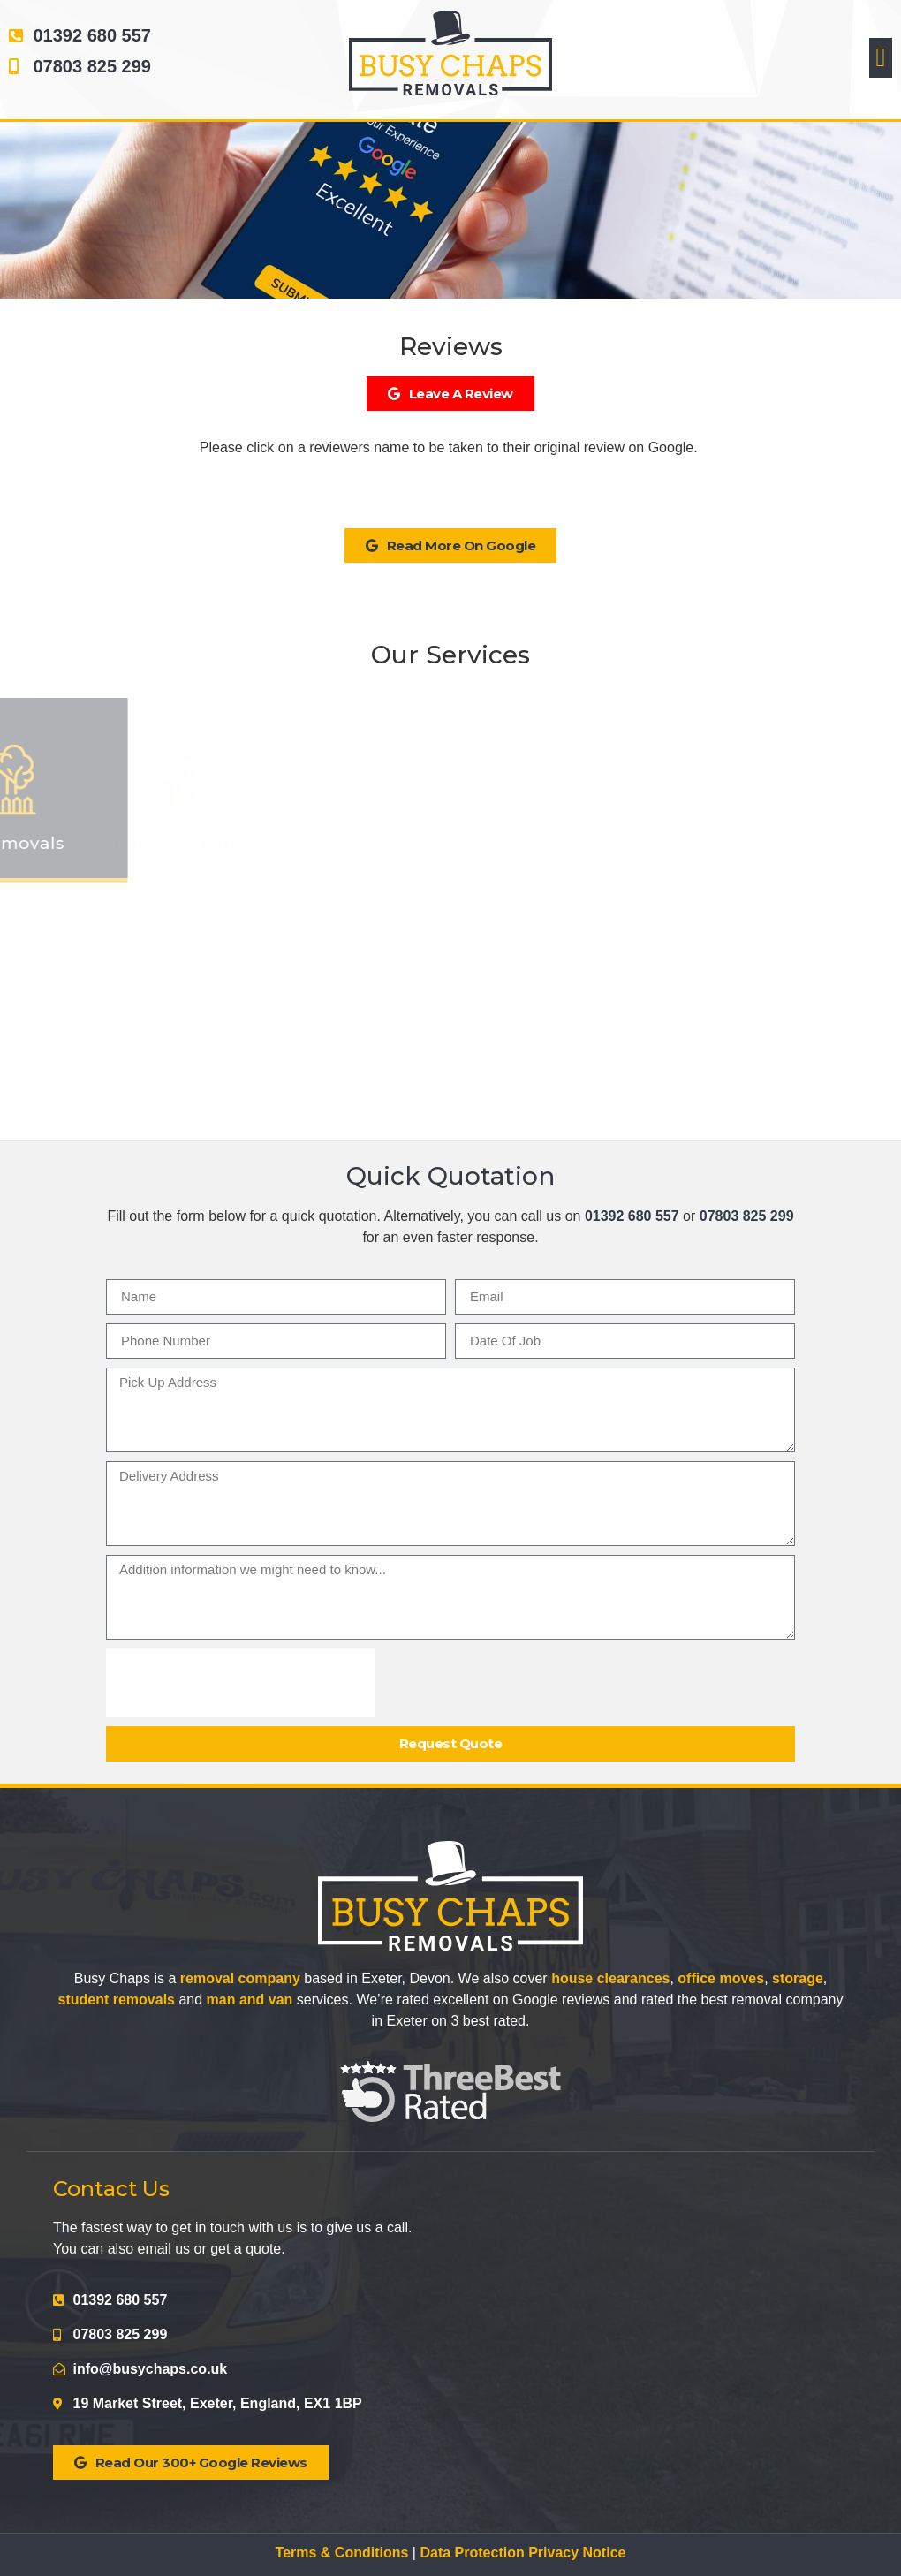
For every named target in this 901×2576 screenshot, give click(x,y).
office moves (721, 1978)
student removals (115, 1999)
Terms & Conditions (342, 2552)
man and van (250, 1999)
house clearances (610, 1978)
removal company (240, 1978)
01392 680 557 (632, 1216)
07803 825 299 (747, 1216)
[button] (880, 58)
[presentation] (240, 1682)
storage (797, 1978)
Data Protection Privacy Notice (522, 2552)
